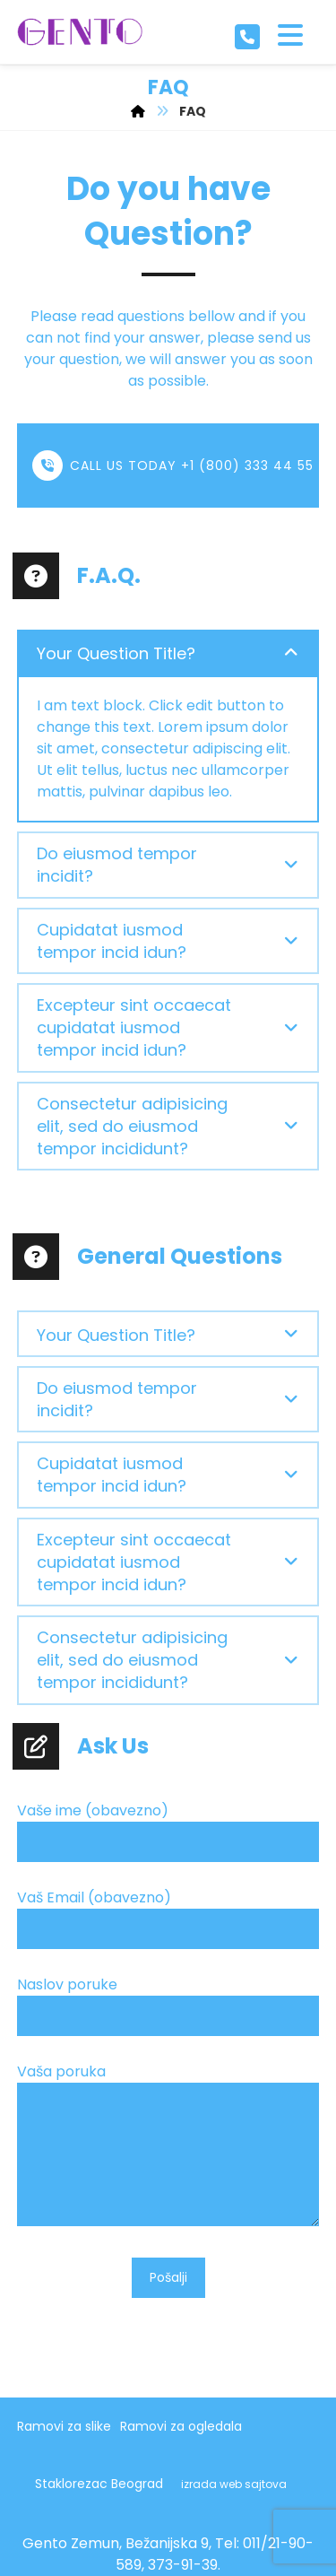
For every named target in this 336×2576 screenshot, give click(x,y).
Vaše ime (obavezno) (168, 1834)
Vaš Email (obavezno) (168, 1921)
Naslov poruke (168, 2008)
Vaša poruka (168, 2150)
